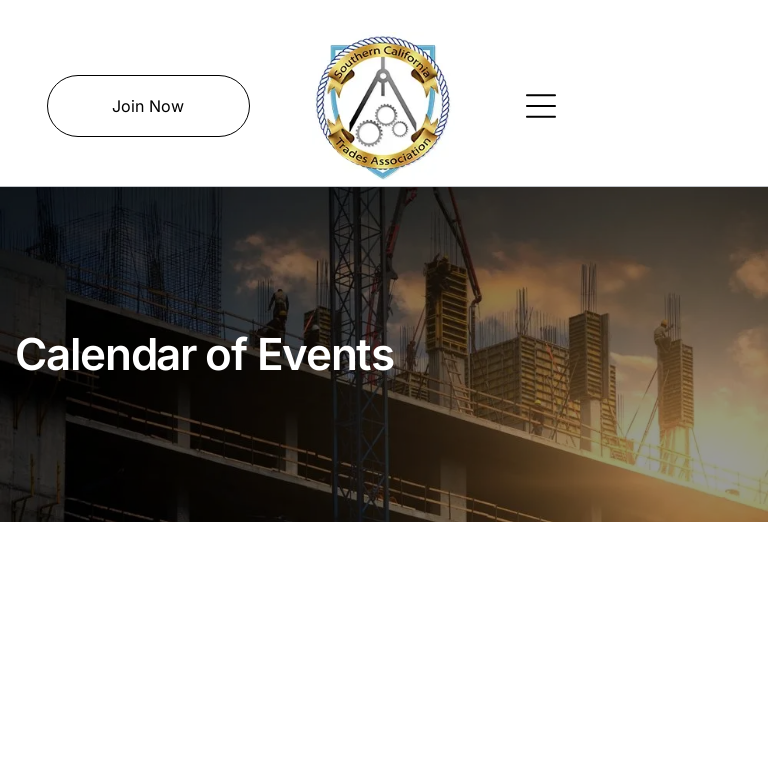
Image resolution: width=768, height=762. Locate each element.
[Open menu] (541, 106)
